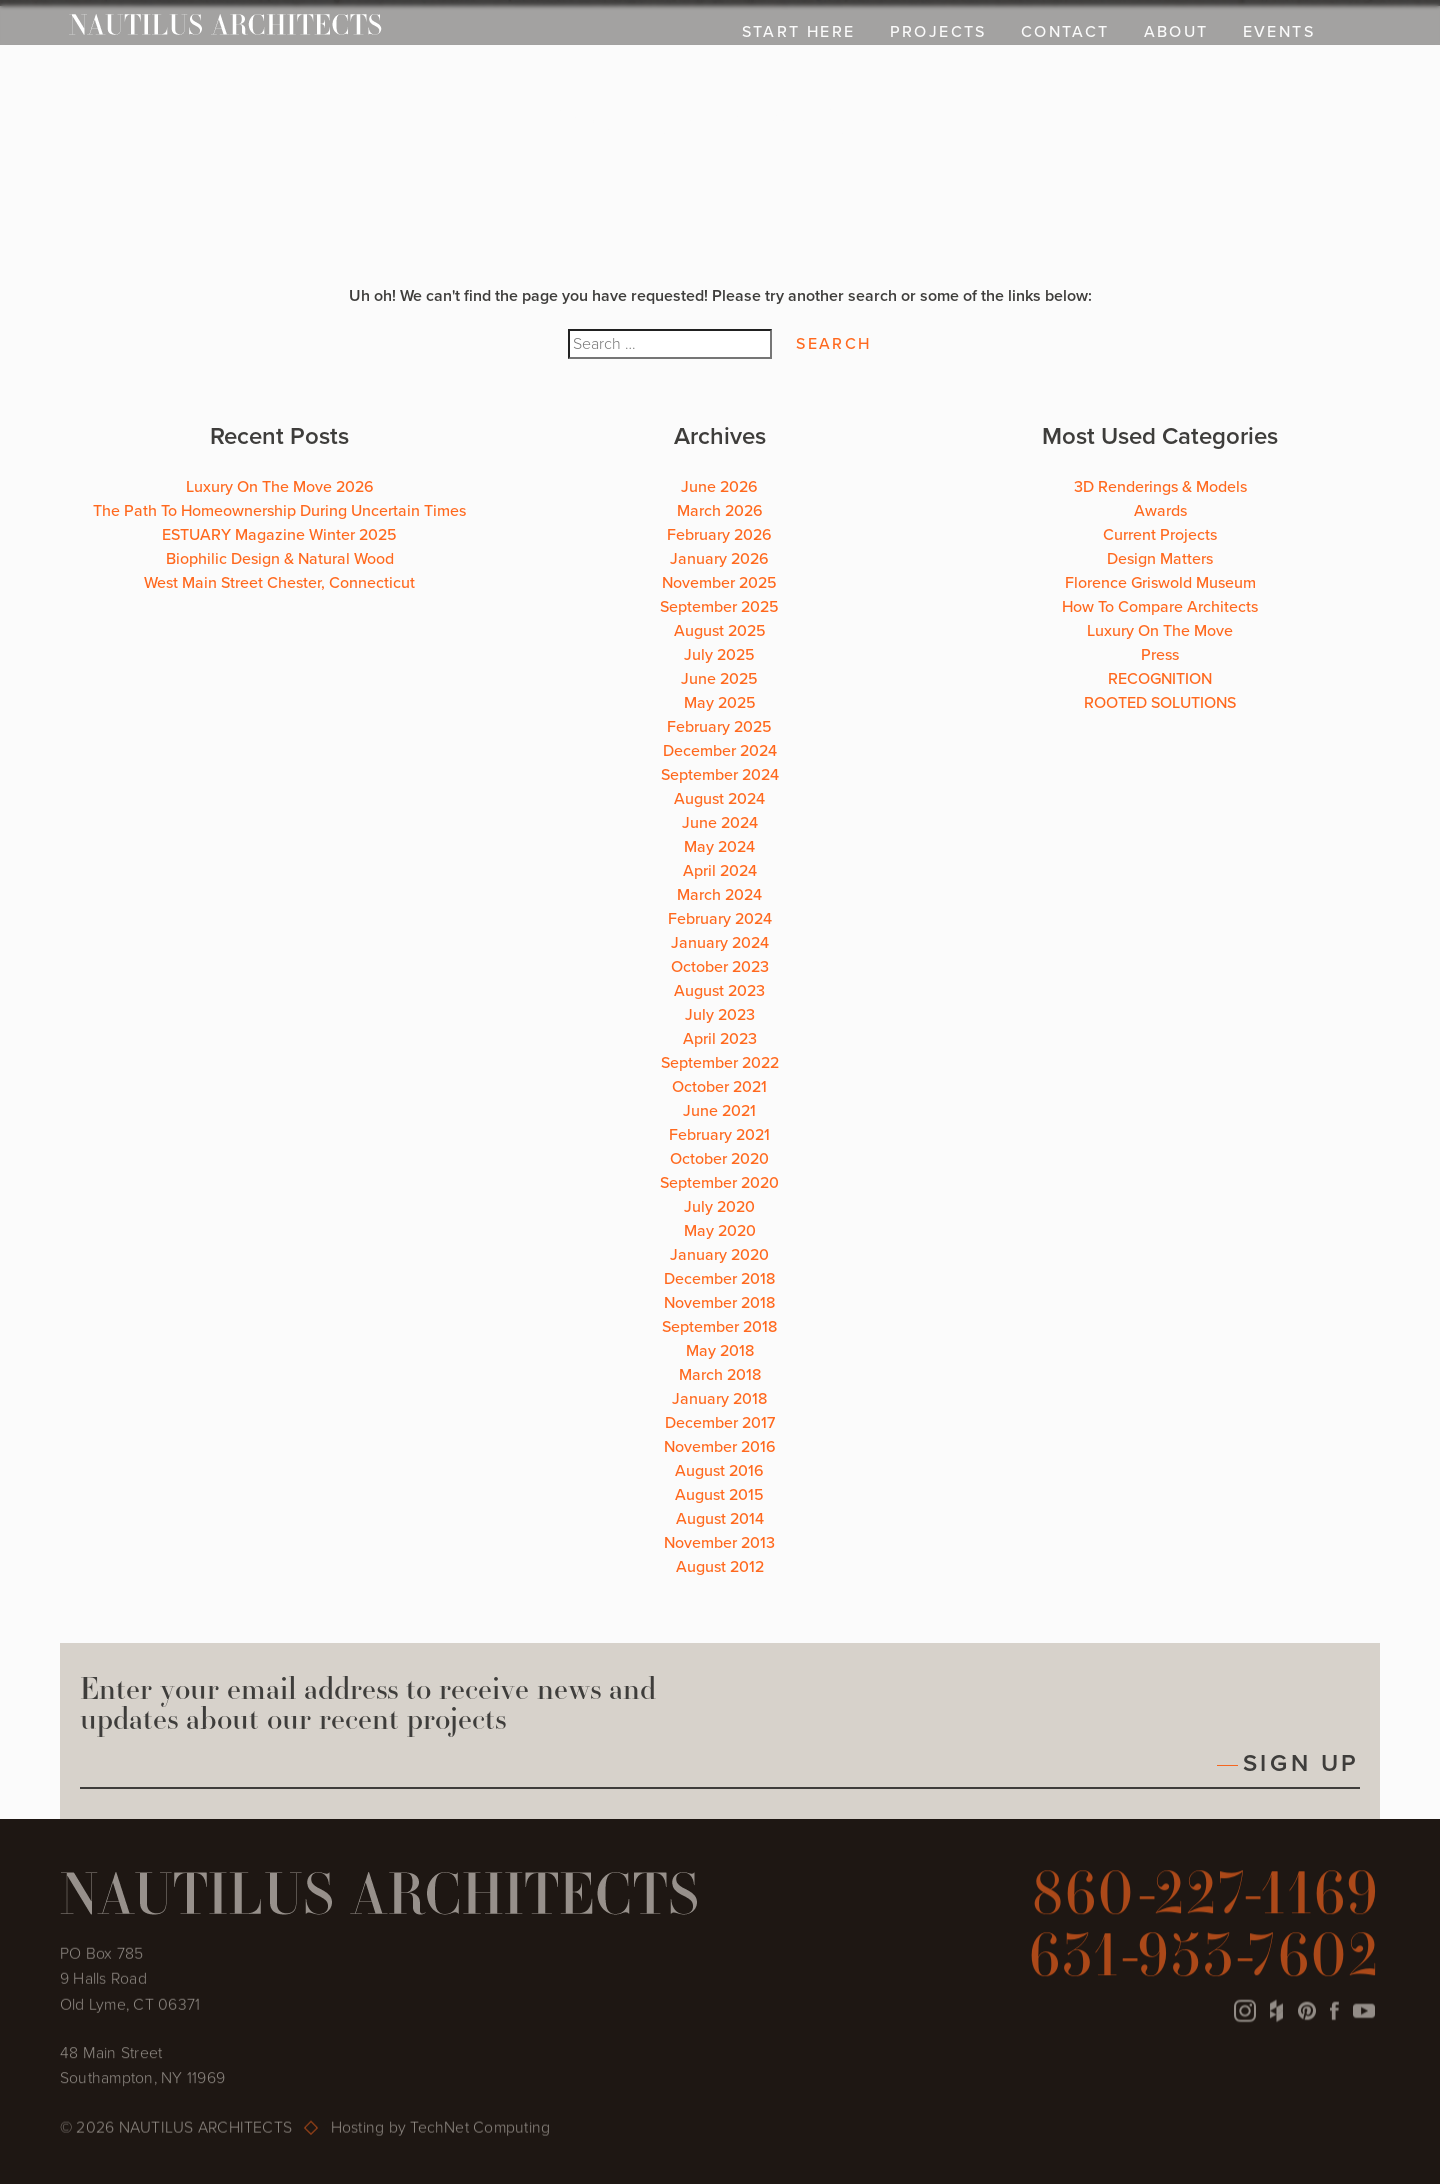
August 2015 (719, 1495)
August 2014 (720, 1519)
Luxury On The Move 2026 (280, 487)
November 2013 (719, 1543)
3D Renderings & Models (1160, 487)
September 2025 (719, 607)
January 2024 (720, 943)
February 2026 (719, 535)
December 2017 (720, 1423)
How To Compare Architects (1160, 607)
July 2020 (719, 1207)
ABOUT (1176, 32)
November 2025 (719, 583)
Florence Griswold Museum (1160, 583)
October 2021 (719, 1087)
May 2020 (720, 1231)
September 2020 (719, 1183)
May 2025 (720, 703)
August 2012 (720, 1567)
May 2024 (719, 847)
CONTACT (1065, 32)
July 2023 (720, 1015)
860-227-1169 (1206, 1893)
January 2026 (719, 559)
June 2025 (719, 679)
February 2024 (720, 919)
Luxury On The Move (1160, 631)
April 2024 (720, 871)
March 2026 (720, 511)
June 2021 (719, 1111)
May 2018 (720, 1351)
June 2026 (719, 487)
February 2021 (719, 1135)
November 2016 (720, 1447)
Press (1160, 655)
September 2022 (720, 1063)
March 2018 (720, 1375)
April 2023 (720, 1039)
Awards (1160, 511)
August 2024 (719, 799)
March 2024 (719, 895)
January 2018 (719, 1399)
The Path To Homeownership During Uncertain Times (279, 511)
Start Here (799, 32)
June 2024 (720, 823)
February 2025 (719, 727)
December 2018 (719, 1279)
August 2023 (719, 991)
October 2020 (719, 1159)
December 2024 (720, 751)
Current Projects (1160, 535)
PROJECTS (938, 32)
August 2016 (719, 1471)
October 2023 (720, 967)
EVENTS (1279, 32)
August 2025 (720, 631)
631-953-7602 (1204, 1955)
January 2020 (719, 1255)
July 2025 (719, 655)
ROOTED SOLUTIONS (1160, 703)
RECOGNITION (1160, 679)
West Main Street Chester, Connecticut (279, 583)
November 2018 (719, 1303)
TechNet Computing (480, 2129)
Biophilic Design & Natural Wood (280, 559)
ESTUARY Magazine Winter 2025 (279, 535)
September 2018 (719, 1327)
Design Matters (1160, 559)
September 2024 (720, 775)
